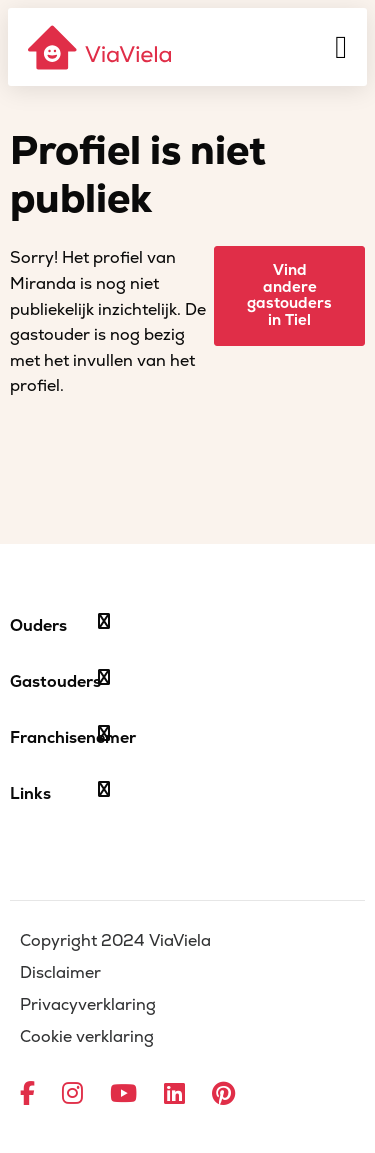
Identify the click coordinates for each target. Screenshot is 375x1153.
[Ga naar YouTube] (123, 1095)
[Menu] (341, 47)
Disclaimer (60, 973)
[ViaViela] (101, 47)
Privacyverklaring (88, 1005)
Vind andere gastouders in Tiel (289, 295)
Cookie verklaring (87, 1037)
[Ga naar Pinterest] (223, 1095)
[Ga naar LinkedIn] (174, 1095)
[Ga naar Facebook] (27, 1095)
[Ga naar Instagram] (72, 1095)
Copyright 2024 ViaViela (115, 941)
